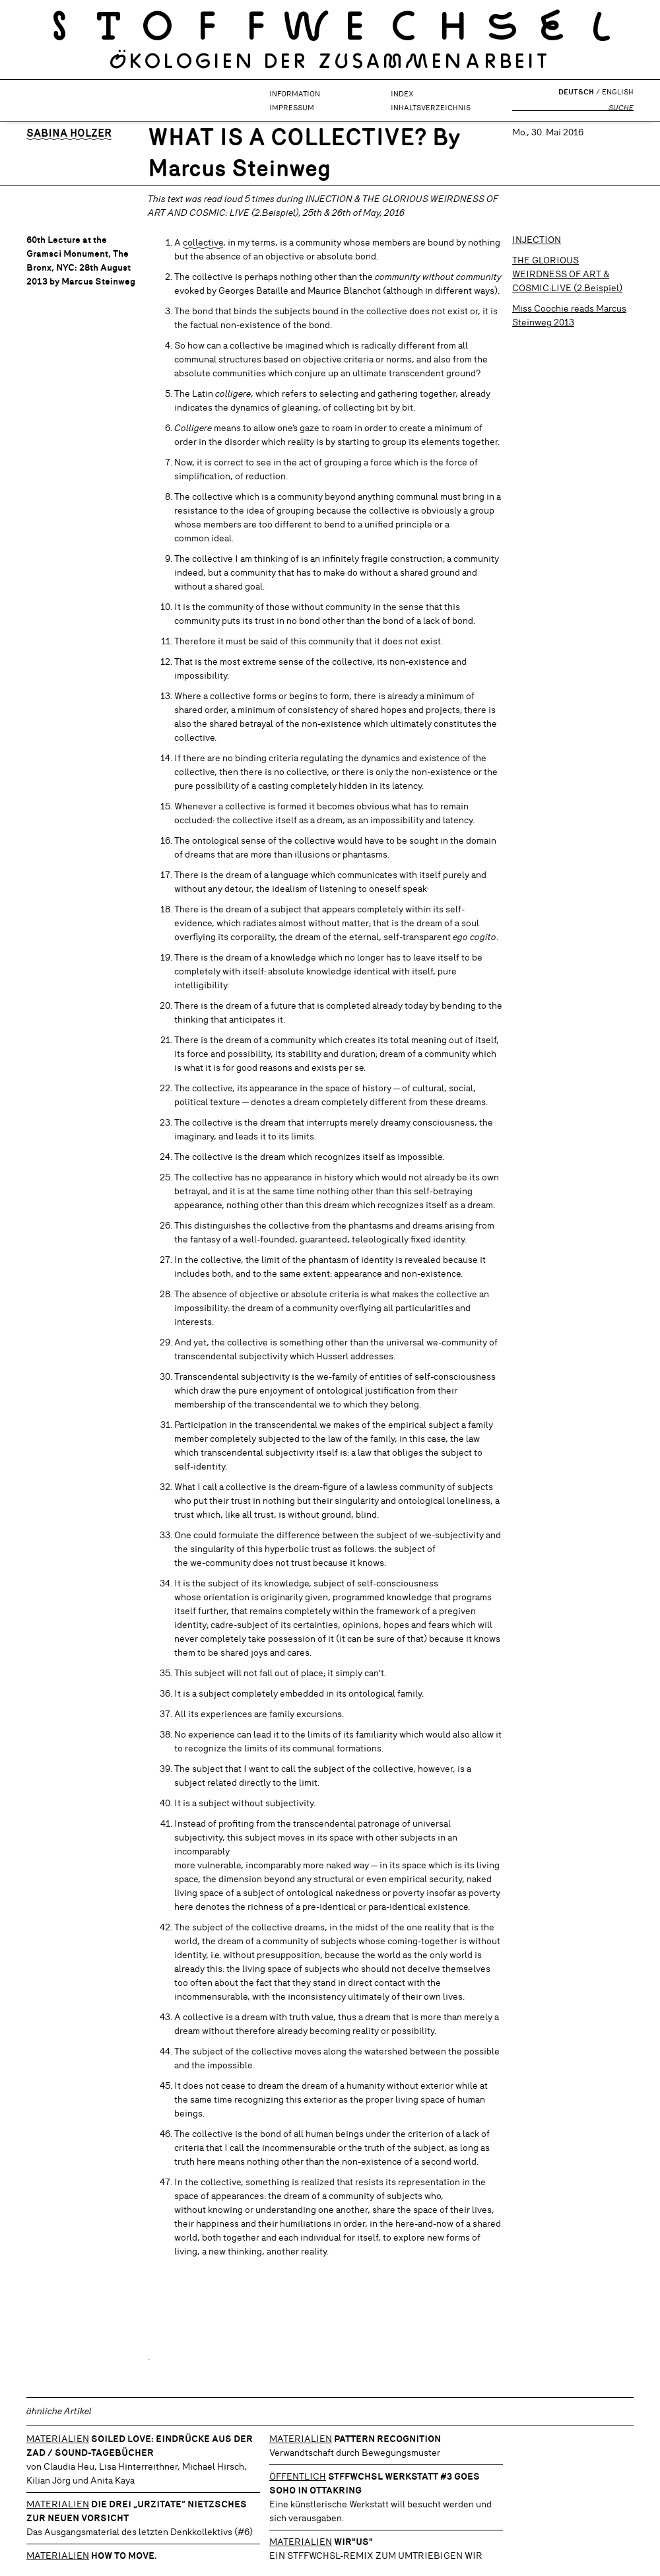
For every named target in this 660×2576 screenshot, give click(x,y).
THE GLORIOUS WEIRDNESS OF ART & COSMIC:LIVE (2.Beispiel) (567, 274)
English (618, 92)
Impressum (291, 108)
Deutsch (576, 91)
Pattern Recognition (387, 2438)
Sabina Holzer (69, 133)
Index (402, 94)
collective (203, 242)
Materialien (57, 2438)
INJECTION (536, 239)
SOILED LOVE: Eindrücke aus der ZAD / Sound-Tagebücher (139, 2445)
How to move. (124, 2555)
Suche (621, 108)
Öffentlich (297, 2476)
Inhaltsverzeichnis (431, 108)
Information (294, 94)
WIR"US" (353, 2541)
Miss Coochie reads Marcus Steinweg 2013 (569, 315)
